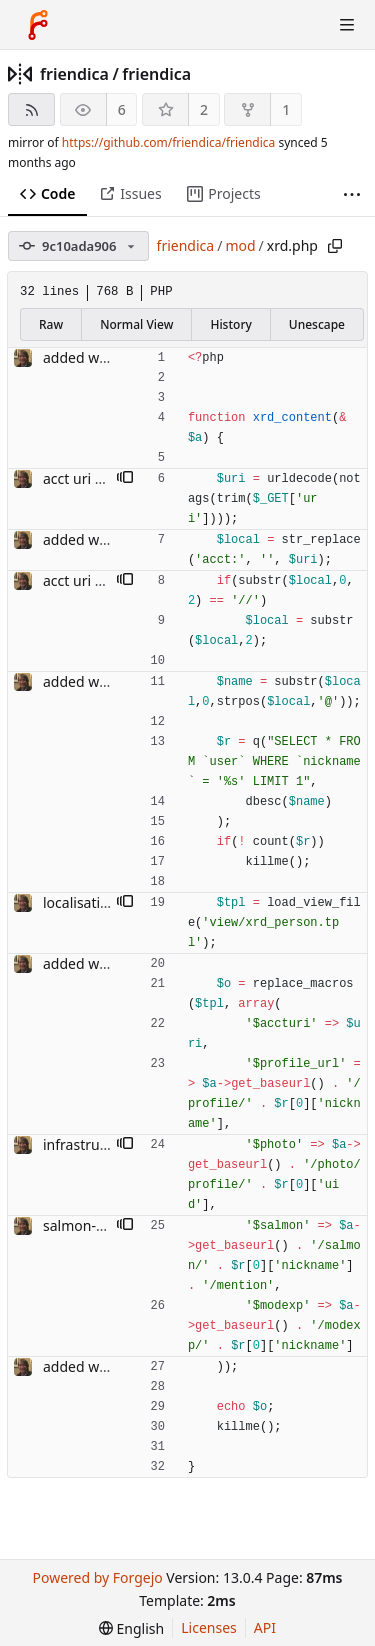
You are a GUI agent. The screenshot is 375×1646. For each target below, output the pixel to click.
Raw (51, 324)
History (230, 324)
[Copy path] (335, 246)
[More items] (352, 194)
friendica (74, 74)
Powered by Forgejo (97, 1577)
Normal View (136, 324)
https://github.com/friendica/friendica (168, 142)
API (265, 1627)
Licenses (209, 1627)
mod (240, 245)
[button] (125, 479)
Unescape (317, 324)
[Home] (38, 25)
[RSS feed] (31, 109)
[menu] (131, 1628)
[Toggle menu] (347, 25)
